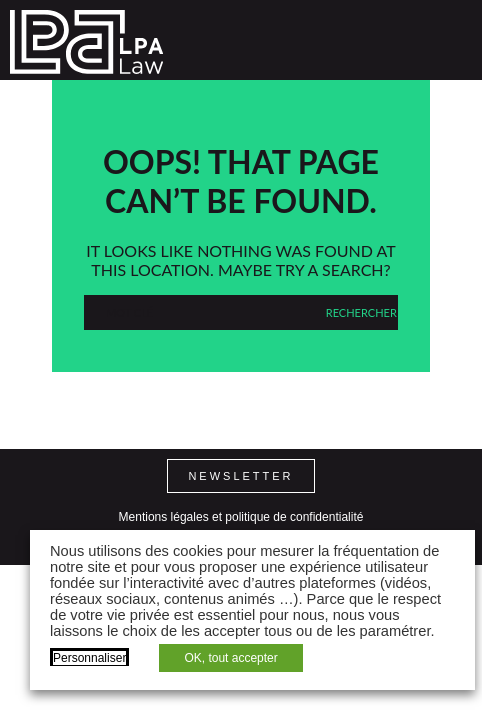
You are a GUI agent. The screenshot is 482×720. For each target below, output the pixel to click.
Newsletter (240, 476)
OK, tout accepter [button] (230, 658)
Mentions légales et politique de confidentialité (241, 517)
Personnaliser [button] (89, 658)
